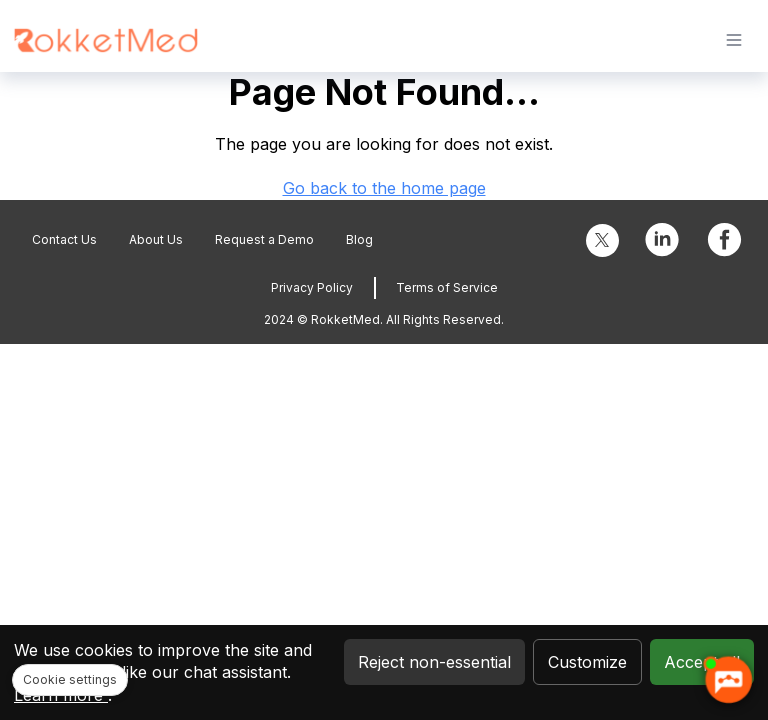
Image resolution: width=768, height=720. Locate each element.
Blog (359, 239)
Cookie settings (70, 679)
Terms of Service (447, 287)
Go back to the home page (384, 188)
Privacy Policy (312, 287)
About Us (156, 239)
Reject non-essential (434, 662)
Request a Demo (264, 239)
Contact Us (64, 239)
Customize (587, 662)
